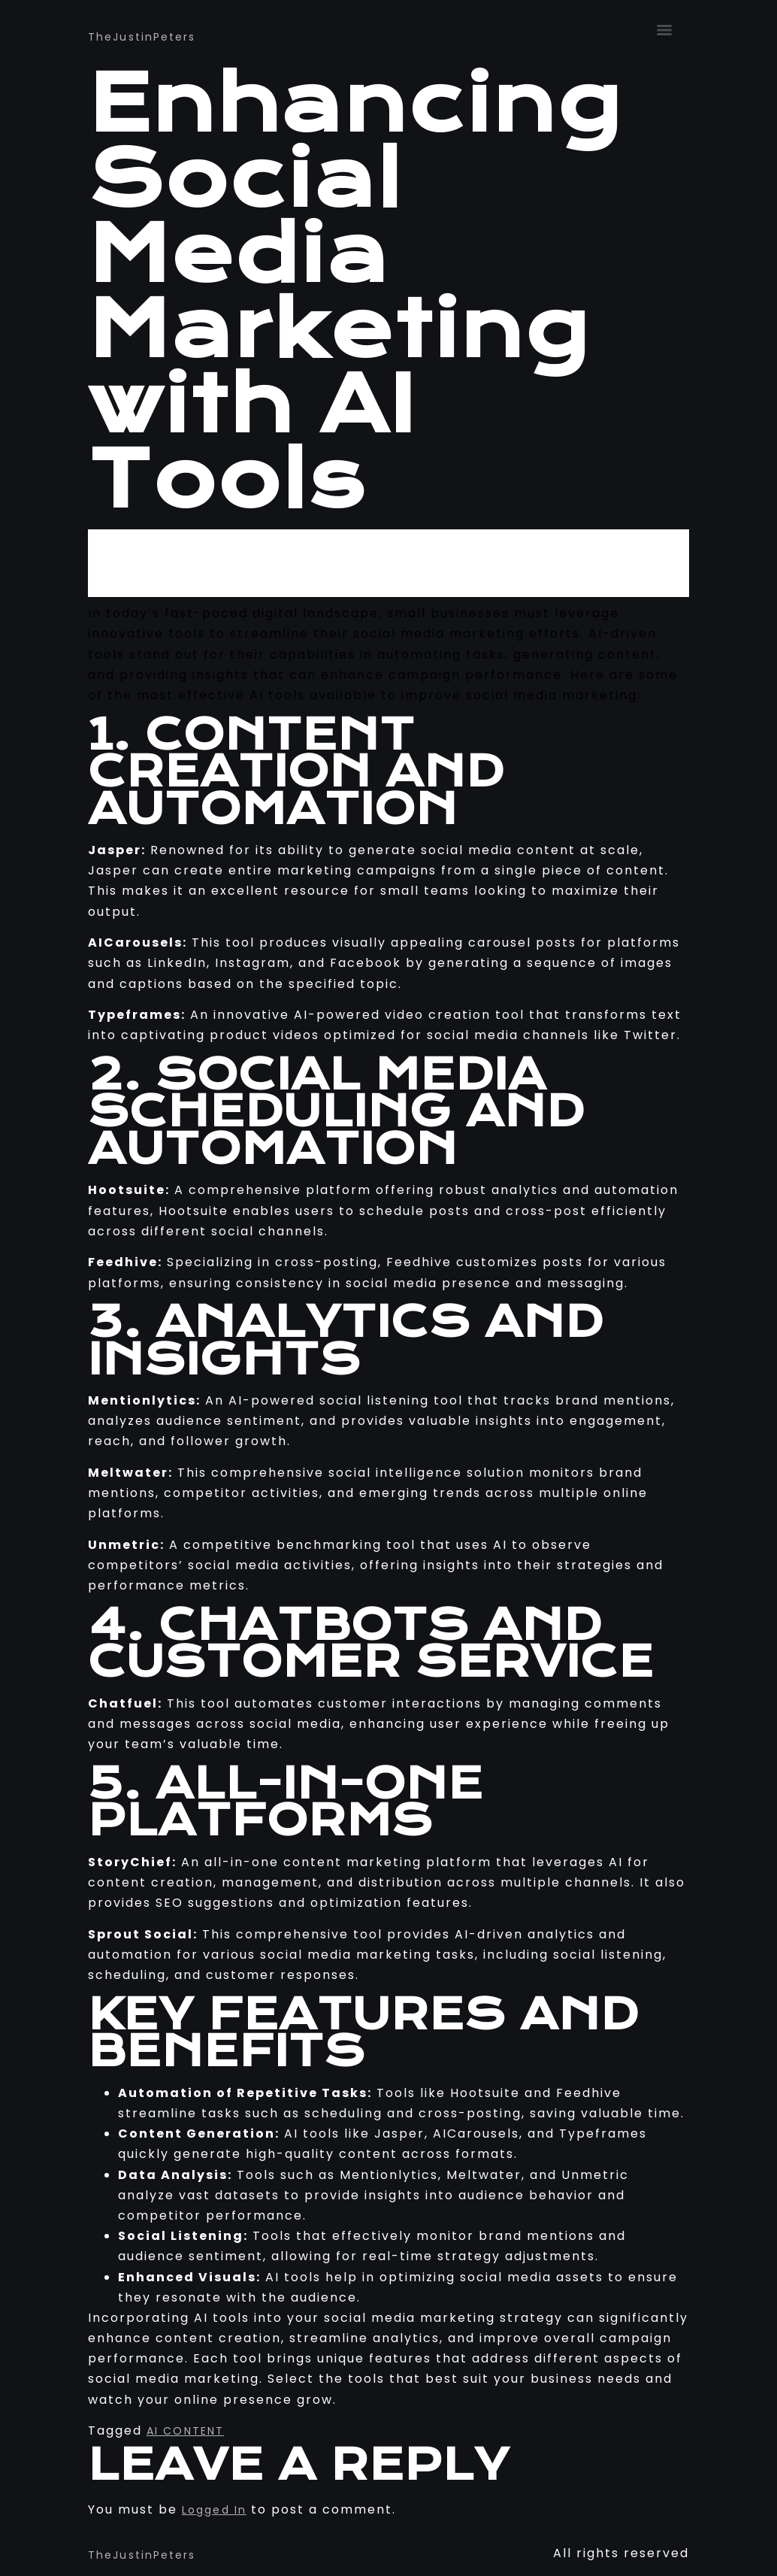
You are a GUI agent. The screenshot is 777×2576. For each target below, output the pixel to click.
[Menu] (664, 30)
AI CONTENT (185, 2430)
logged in (214, 2509)
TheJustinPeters (142, 36)
